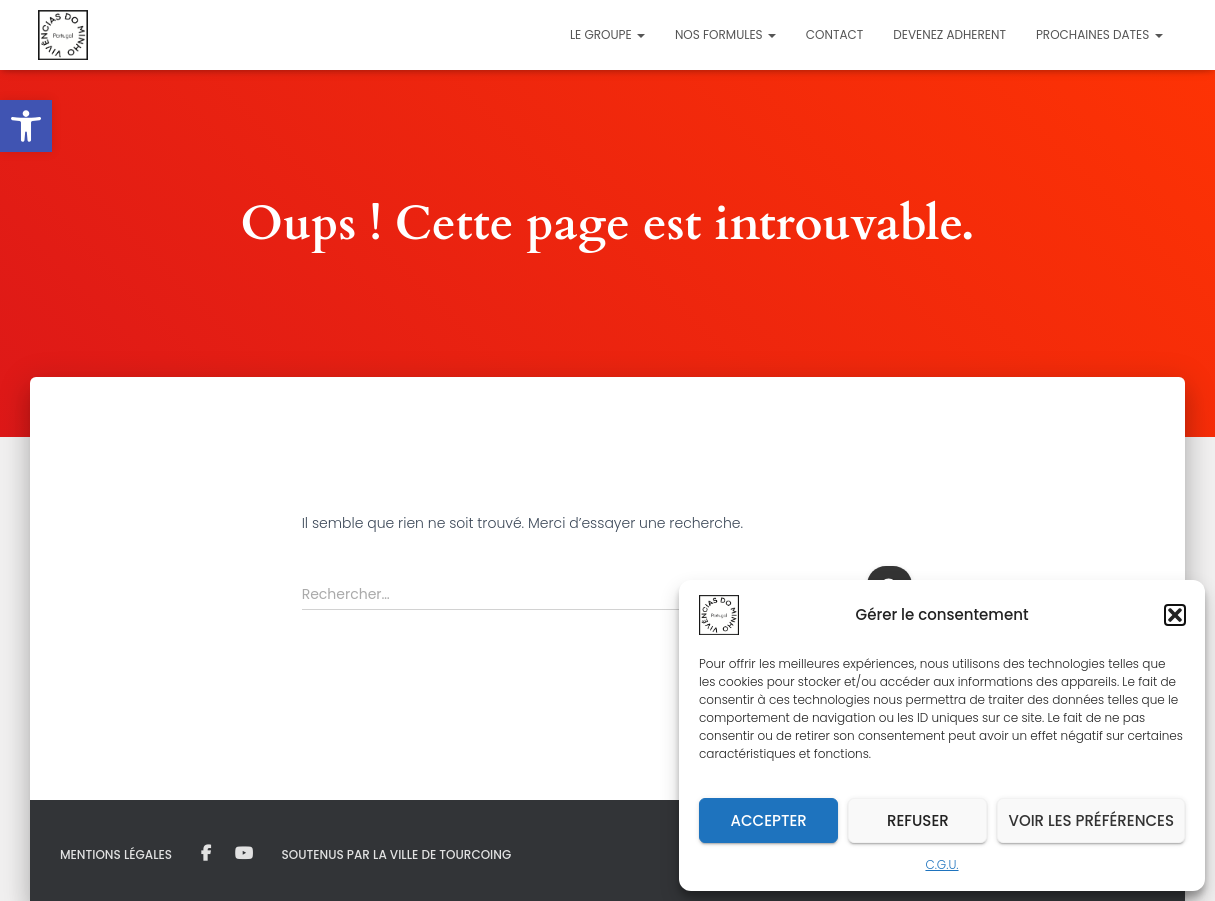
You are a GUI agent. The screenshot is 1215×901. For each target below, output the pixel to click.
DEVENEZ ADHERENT (949, 34)
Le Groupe (607, 34)
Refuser (918, 820)
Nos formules (725, 34)
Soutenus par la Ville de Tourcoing (397, 854)
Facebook (206, 854)
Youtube (244, 854)
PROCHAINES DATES (1099, 34)
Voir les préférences (1091, 820)
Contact (834, 34)
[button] (26, 126)
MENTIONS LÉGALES (116, 854)
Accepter (769, 820)
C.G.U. (941, 864)
